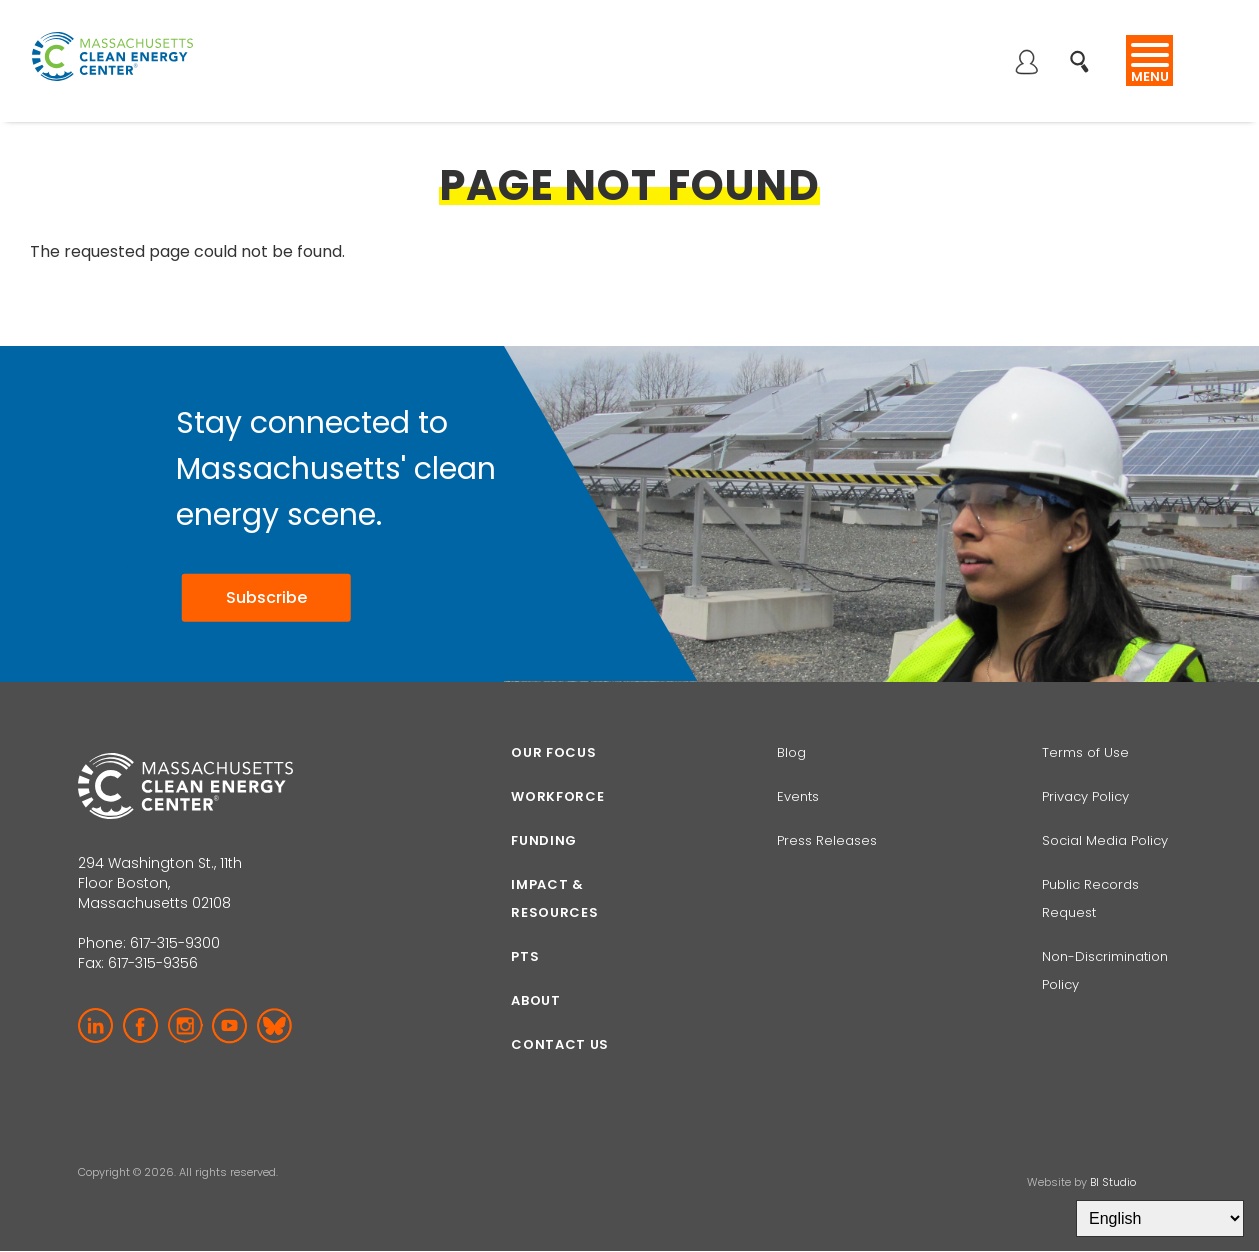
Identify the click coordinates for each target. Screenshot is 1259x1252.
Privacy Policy (1085, 796)
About (535, 1000)
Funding (544, 840)
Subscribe (262, 598)
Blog (791, 752)
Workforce (557, 796)
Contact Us (560, 1044)
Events (798, 796)
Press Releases (827, 840)
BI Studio (1113, 1182)
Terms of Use (1085, 752)
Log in (1026, 64)
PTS (525, 956)
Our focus (553, 752)
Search (1085, 51)
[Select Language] (1160, 1218)
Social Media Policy (1107, 840)
